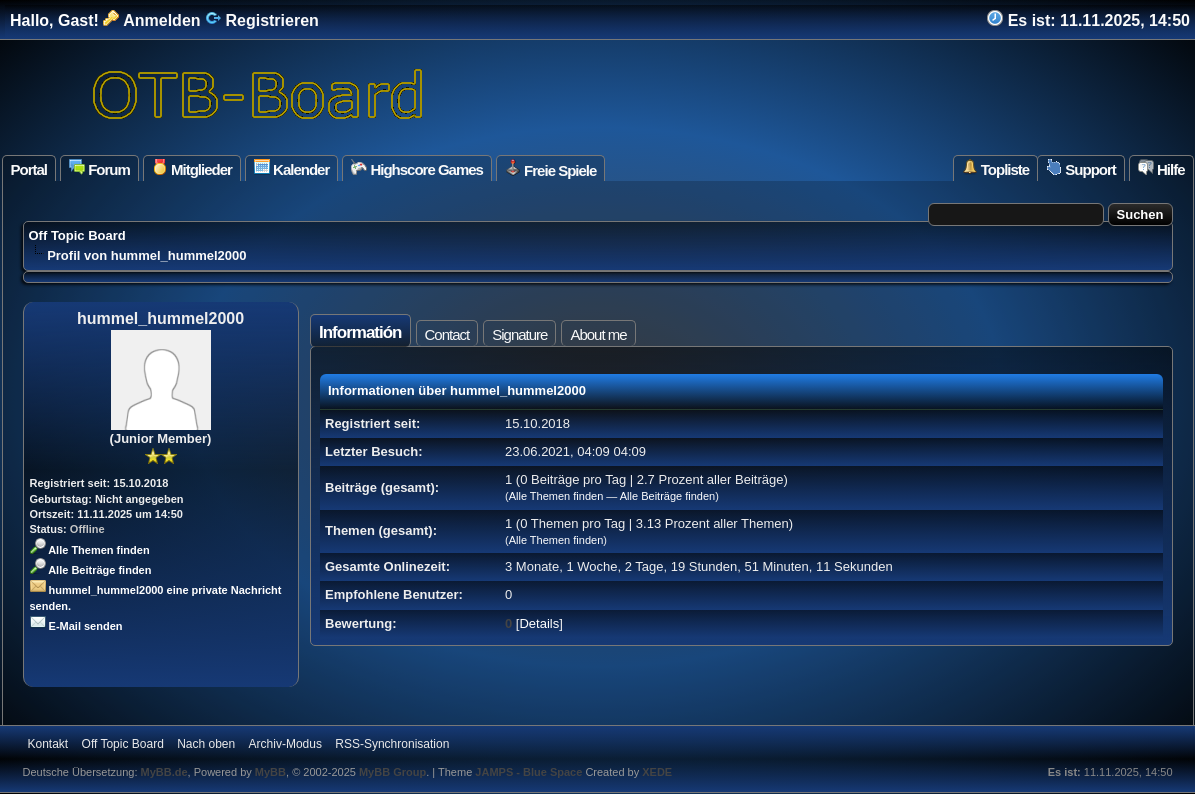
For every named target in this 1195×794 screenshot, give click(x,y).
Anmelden (151, 20)
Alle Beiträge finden (91, 570)
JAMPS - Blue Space (530, 772)
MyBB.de (164, 772)
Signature (519, 334)
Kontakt (48, 744)
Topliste (996, 168)
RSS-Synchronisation (392, 744)
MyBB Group (392, 772)
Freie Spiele (550, 169)
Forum (99, 168)
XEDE (657, 772)
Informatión (360, 332)
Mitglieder (192, 168)
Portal (29, 169)
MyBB (270, 772)
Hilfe (1161, 168)
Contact (447, 334)
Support (1081, 168)
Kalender (291, 168)
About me (598, 334)
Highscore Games (417, 168)
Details (539, 623)
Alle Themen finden (90, 550)
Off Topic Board (77, 235)
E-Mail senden (76, 626)
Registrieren (262, 20)
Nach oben (206, 744)
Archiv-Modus (285, 744)
